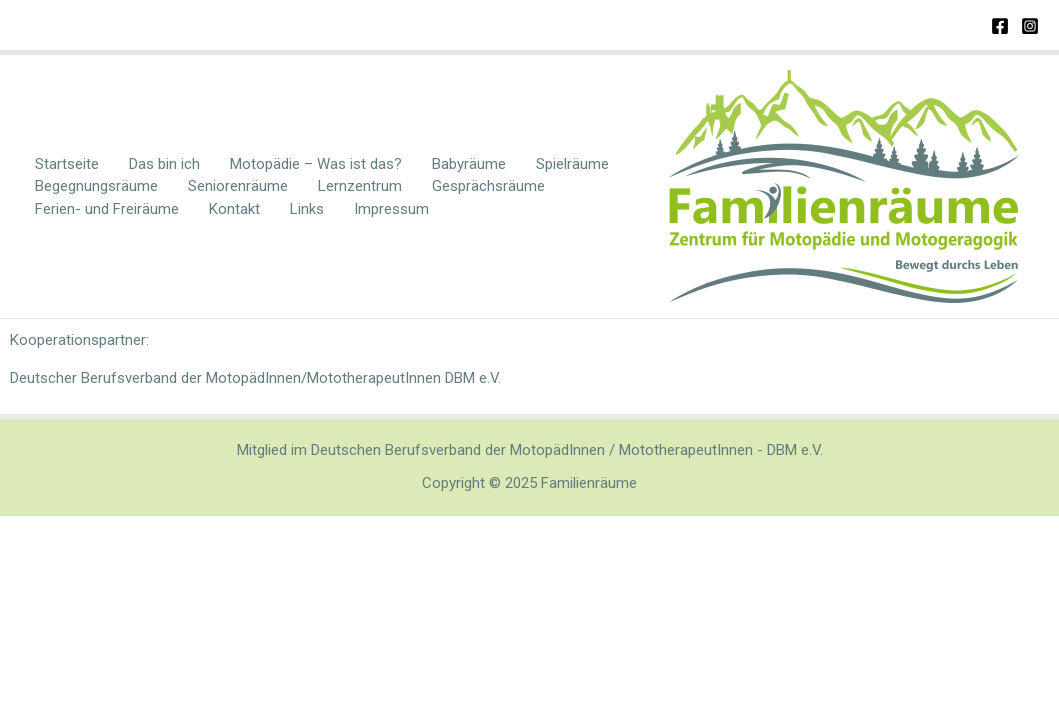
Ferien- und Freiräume (107, 209)
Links (307, 209)
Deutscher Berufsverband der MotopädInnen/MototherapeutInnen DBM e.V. (255, 378)
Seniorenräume (238, 186)
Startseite (67, 164)
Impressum (391, 209)
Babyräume (469, 164)
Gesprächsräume (488, 186)
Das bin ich (164, 164)
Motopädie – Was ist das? (316, 164)
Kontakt (234, 209)
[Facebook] (1000, 26)
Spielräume (572, 164)
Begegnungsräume (96, 186)
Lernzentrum (360, 186)
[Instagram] (1030, 26)
